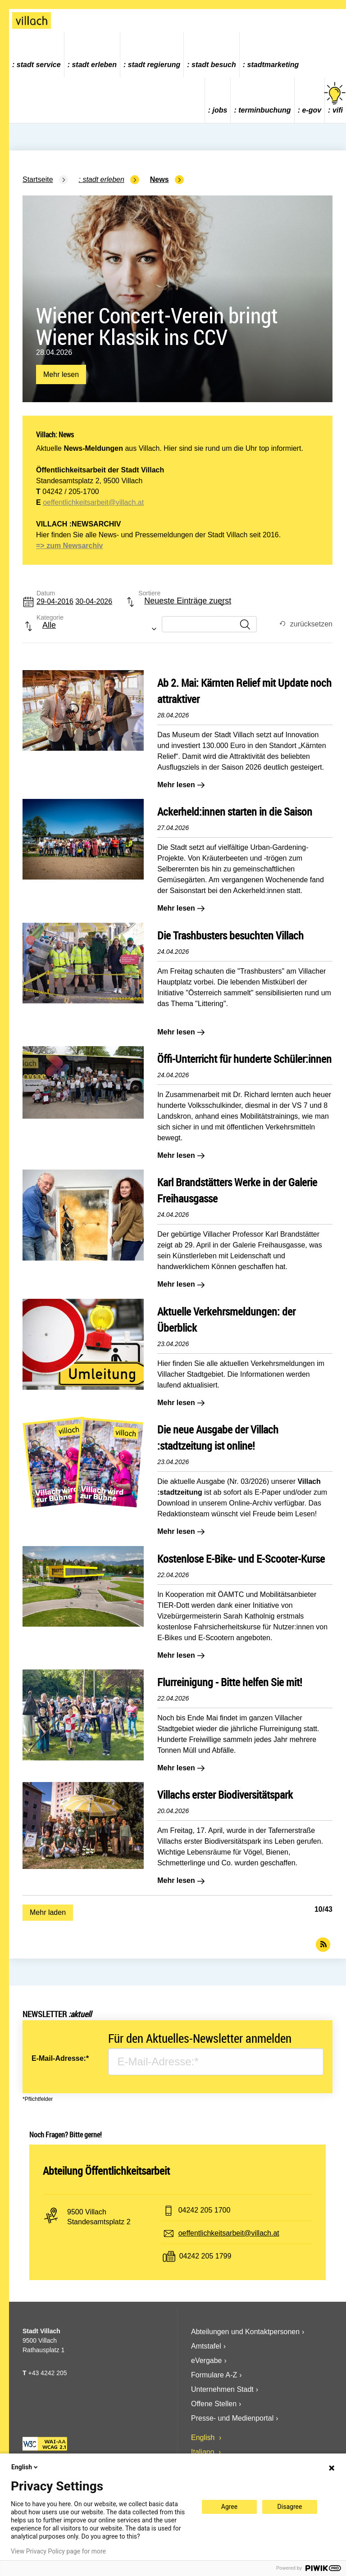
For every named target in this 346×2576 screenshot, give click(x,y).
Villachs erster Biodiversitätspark (225, 1794)
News (159, 179)
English (204, 2437)
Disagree (290, 2506)
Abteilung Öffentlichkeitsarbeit (106, 2170)
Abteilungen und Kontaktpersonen (245, 2332)
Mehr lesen (61, 377)
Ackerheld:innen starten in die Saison (234, 811)
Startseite (38, 179)
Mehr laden (48, 1912)
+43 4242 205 (47, 2372)
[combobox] (178, 605)
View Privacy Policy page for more (58, 2551)
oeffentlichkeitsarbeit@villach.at (93, 502)
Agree (229, 2506)
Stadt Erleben (94, 64)
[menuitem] (36, 54)
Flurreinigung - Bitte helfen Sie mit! (229, 1682)
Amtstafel (206, 2346)
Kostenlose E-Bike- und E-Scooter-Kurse (241, 1558)
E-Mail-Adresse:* (60, 2058)
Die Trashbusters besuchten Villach (230, 935)
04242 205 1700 (204, 2210)
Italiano (203, 2452)
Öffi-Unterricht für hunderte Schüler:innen (244, 1059)
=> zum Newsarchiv (69, 545)
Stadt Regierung (154, 64)
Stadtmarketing (273, 64)
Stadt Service (39, 64)
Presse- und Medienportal (232, 2418)
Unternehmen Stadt (222, 2389)
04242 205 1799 (205, 2256)
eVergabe (206, 2360)
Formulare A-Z (214, 2375)
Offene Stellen (214, 2404)
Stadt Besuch (213, 64)
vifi (335, 98)
